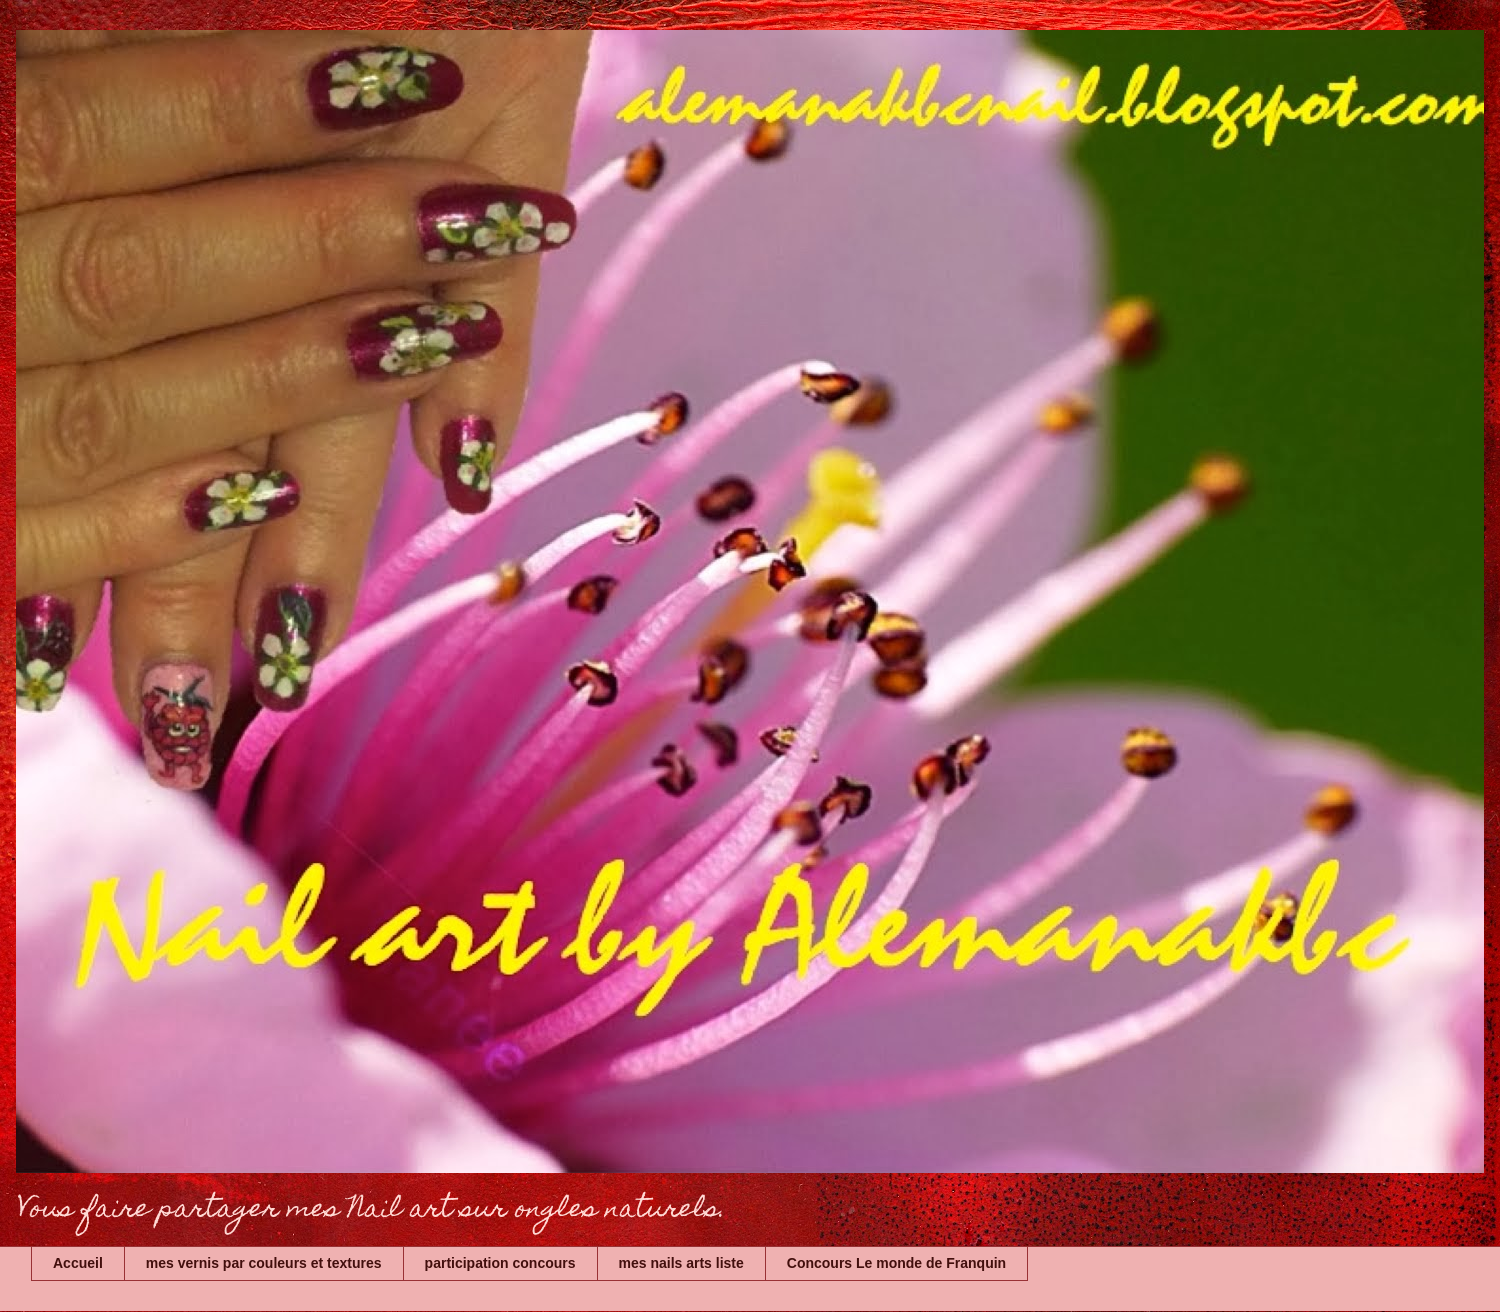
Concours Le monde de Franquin (896, 1263)
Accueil (78, 1263)
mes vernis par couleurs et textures (264, 1263)
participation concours (500, 1263)
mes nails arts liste (681, 1263)
